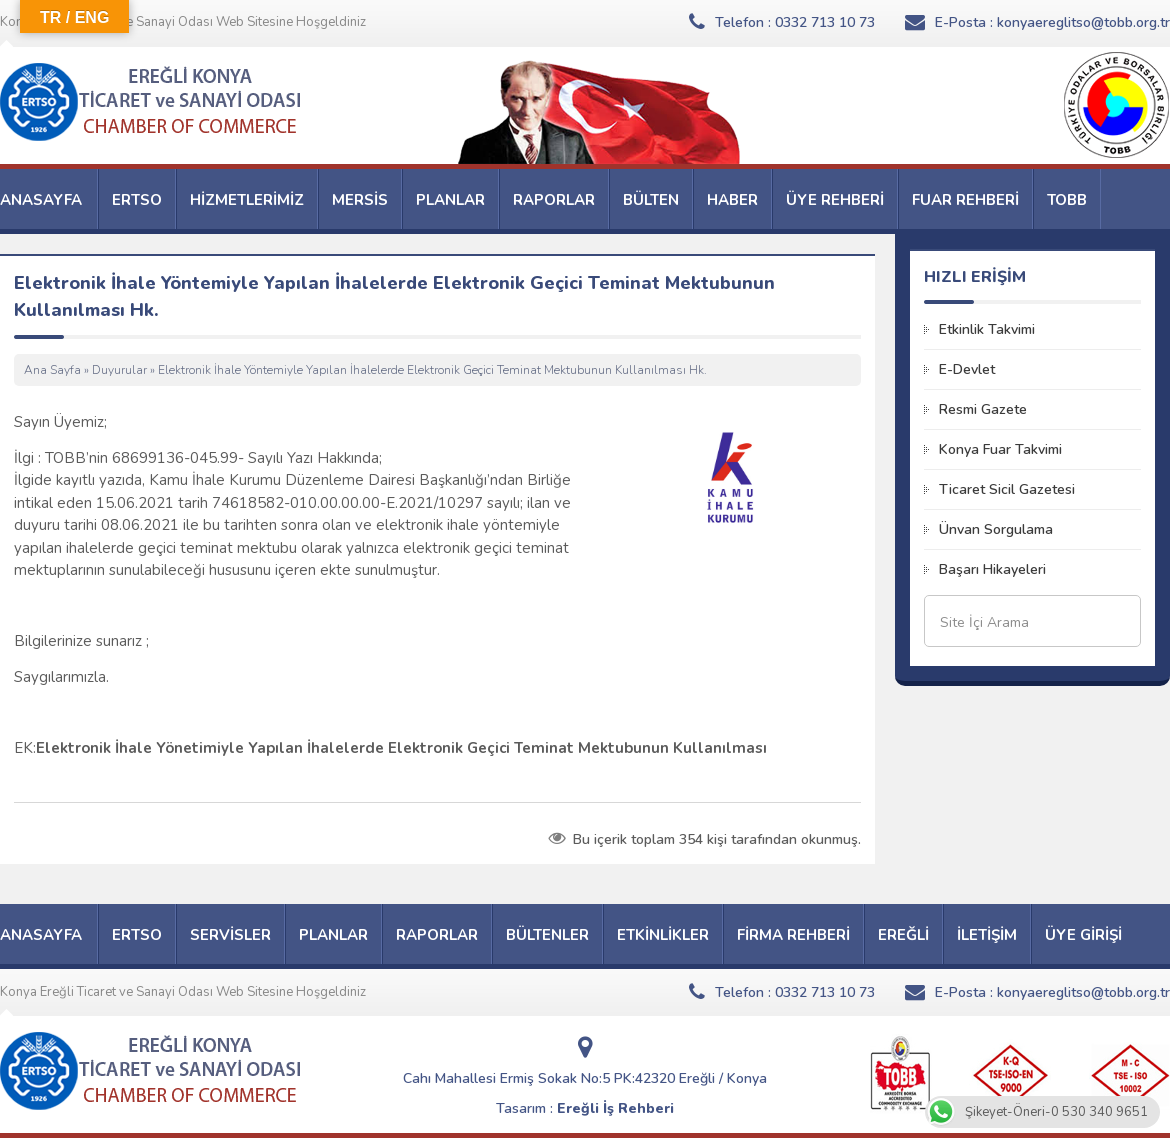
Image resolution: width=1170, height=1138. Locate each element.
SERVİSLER (230, 935)
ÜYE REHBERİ (835, 200)
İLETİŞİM (987, 935)
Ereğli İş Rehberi (615, 1108)
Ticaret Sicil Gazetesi (1007, 489)
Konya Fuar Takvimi (1000, 449)
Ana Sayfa (52, 370)
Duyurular (119, 370)
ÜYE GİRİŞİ (1083, 935)
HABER (732, 200)
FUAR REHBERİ (965, 200)
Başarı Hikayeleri (992, 569)
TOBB (1067, 200)
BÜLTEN (651, 200)
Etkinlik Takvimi (987, 329)
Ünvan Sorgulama (996, 529)
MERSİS (360, 200)
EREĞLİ (903, 935)
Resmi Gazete (983, 409)
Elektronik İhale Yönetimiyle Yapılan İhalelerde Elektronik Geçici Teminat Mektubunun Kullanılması (401, 748)
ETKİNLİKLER (663, 935)
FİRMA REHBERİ (793, 935)
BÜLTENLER (547, 935)
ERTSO (137, 200)
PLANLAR (450, 200)
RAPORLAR (554, 200)
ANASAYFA (41, 200)
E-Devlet (967, 369)
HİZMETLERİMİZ (247, 200)
